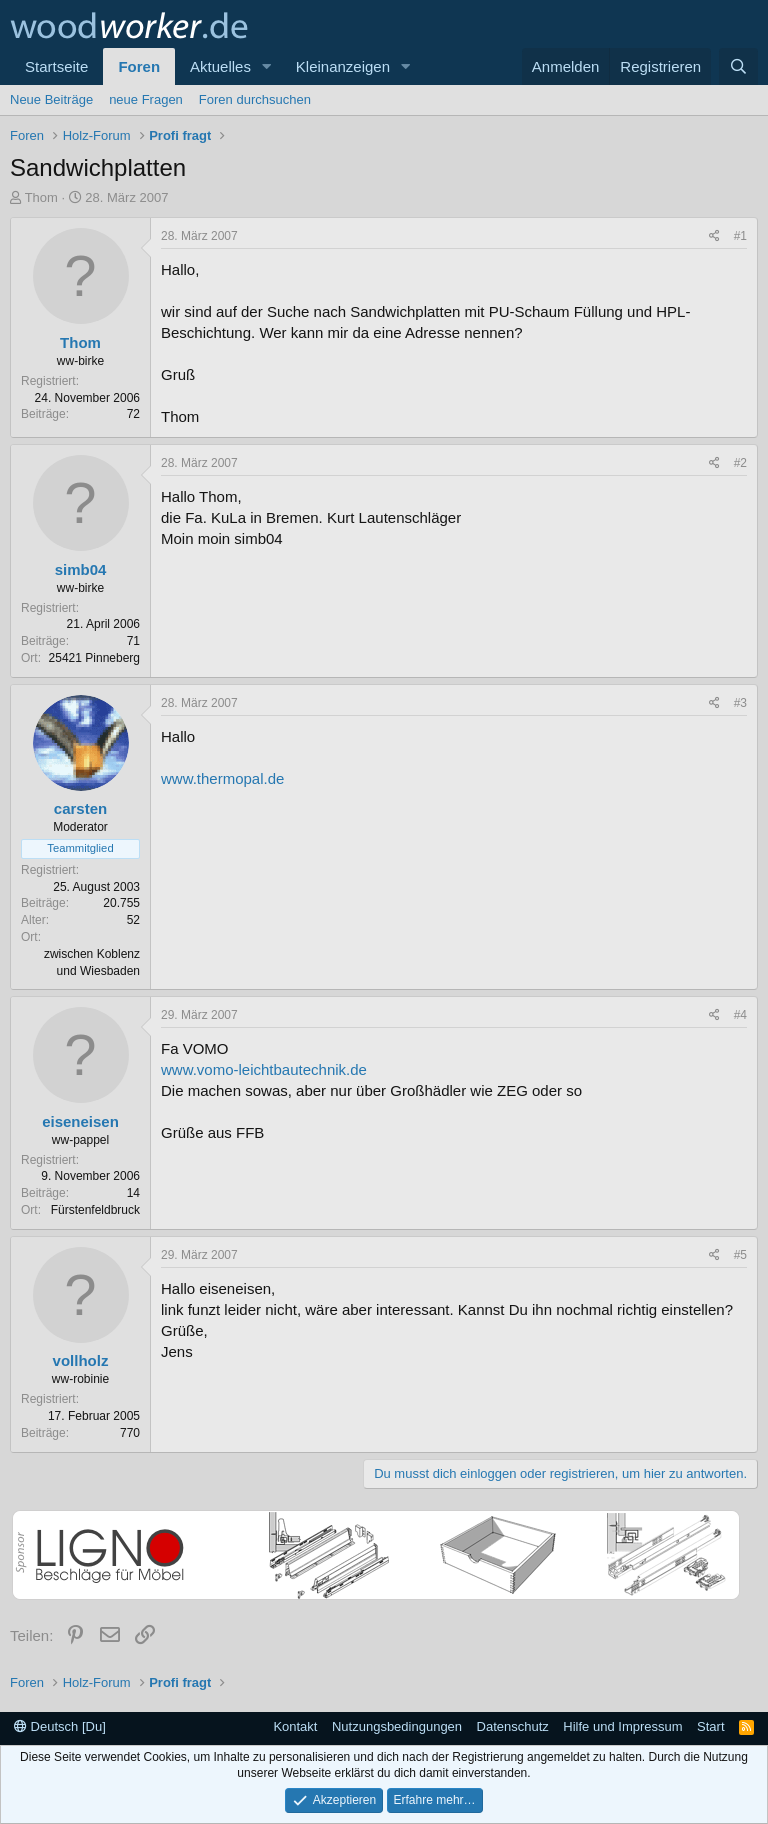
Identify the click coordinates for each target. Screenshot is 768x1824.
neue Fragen (146, 99)
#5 (740, 1255)
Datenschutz (513, 1726)
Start (710, 1726)
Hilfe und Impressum (622, 1726)
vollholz (81, 1360)
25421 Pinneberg (94, 658)
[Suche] (738, 66)
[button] (267, 66)
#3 (740, 703)
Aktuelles (220, 66)
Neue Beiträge (51, 99)
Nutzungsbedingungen (397, 1726)
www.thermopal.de (222, 778)
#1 (740, 236)
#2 (740, 463)
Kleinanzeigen (343, 66)
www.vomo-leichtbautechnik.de (264, 1069)
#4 (740, 1015)
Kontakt (295, 1726)
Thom (41, 197)
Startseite (56, 66)
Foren (139, 66)
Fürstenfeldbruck (95, 1210)
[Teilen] (714, 236)
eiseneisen (80, 1121)
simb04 (81, 569)
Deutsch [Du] (60, 1726)
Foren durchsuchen (255, 99)
